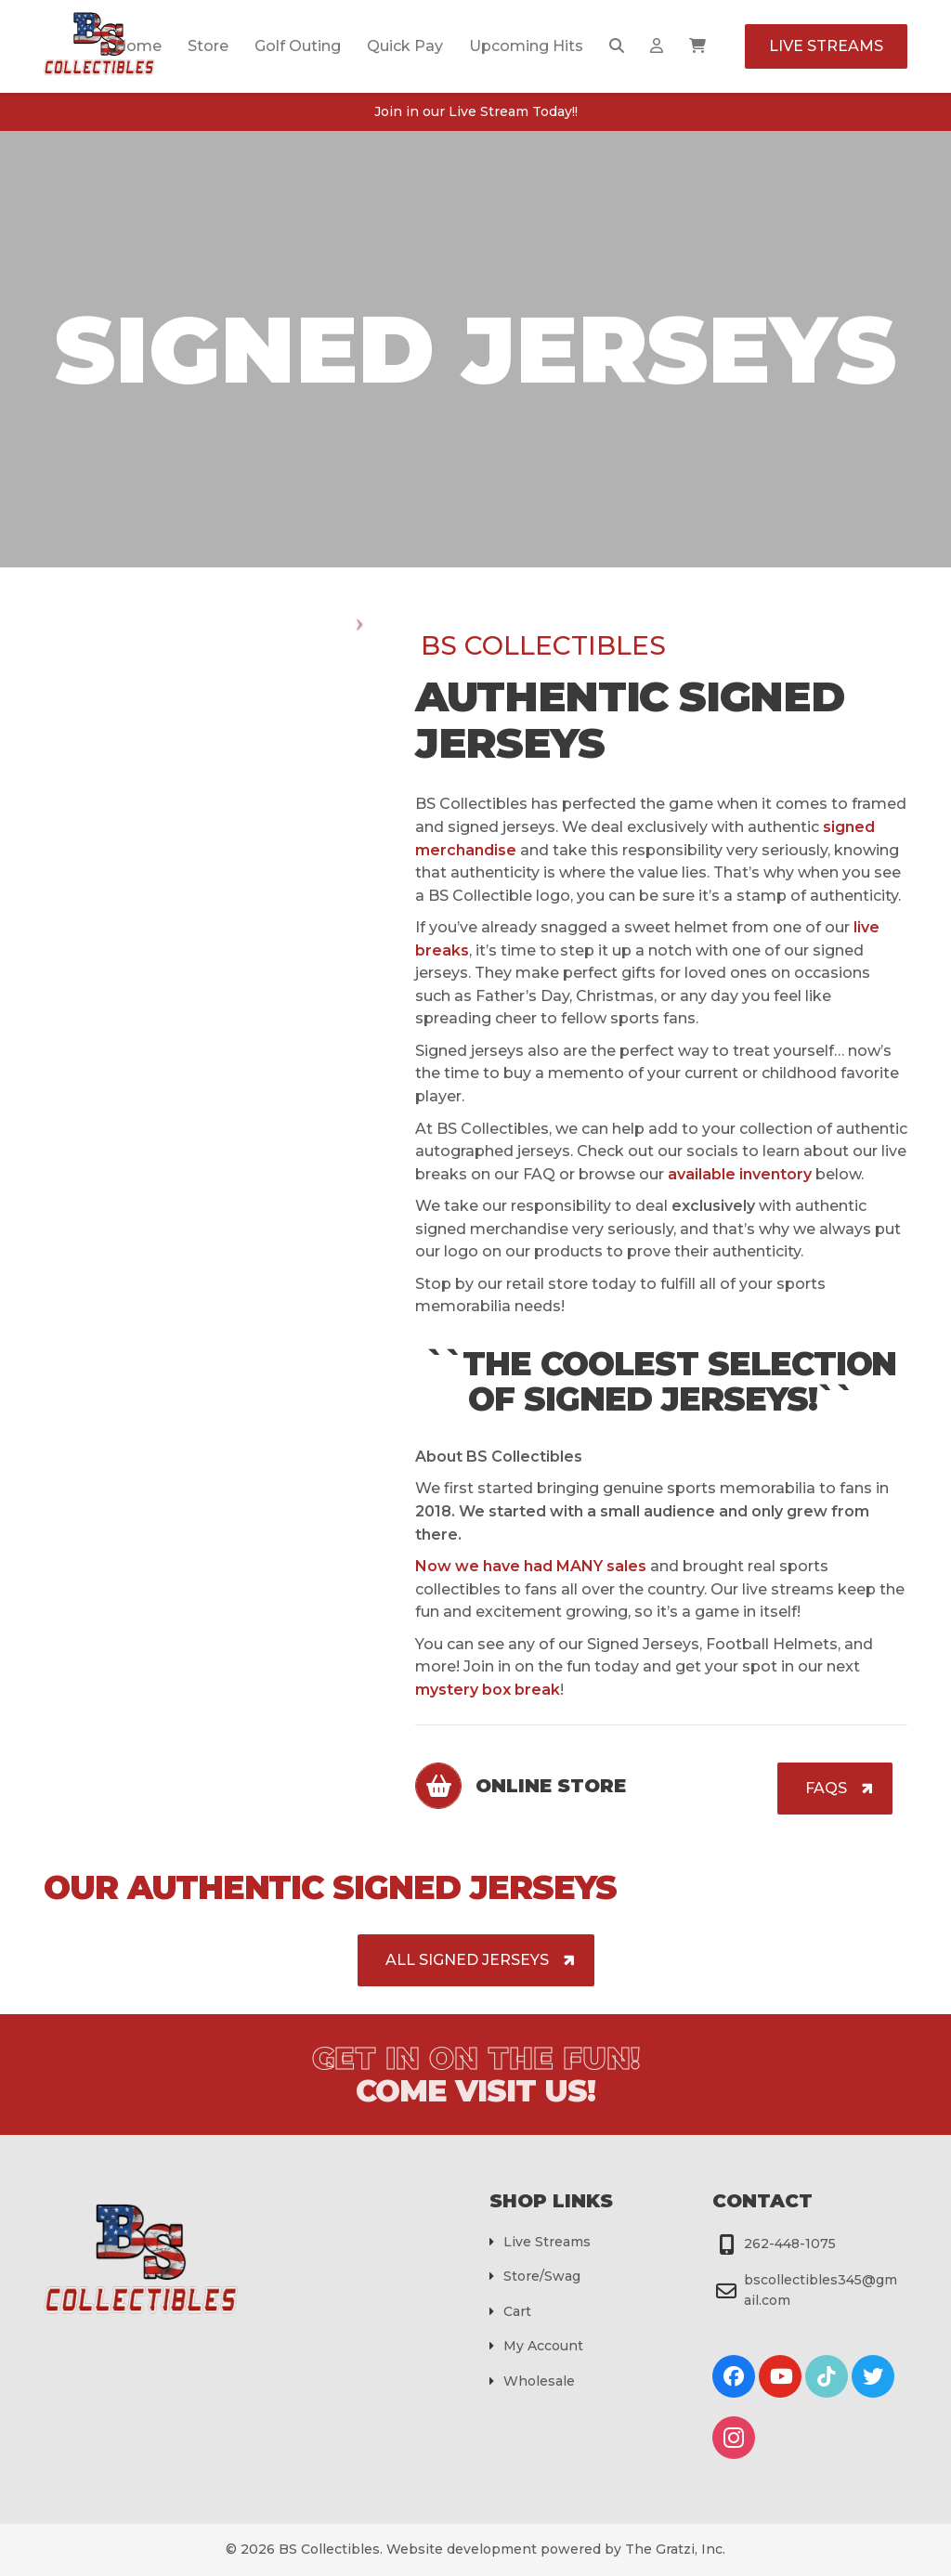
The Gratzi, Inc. (675, 2549)
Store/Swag (541, 2276)
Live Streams (826, 46)
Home (138, 46)
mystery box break (487, 1689)
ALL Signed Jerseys (467, 1960)
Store (208, 46)
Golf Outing (297, 46)
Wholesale (539, 2381)
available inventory (740, 1174)
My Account (543, 2345)
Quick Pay (405, 46)
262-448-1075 (790, 2243)
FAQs (826, 1788)
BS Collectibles (329, 2549)
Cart (517, 2311)
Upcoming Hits (526, 46)
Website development (461, 2549)
